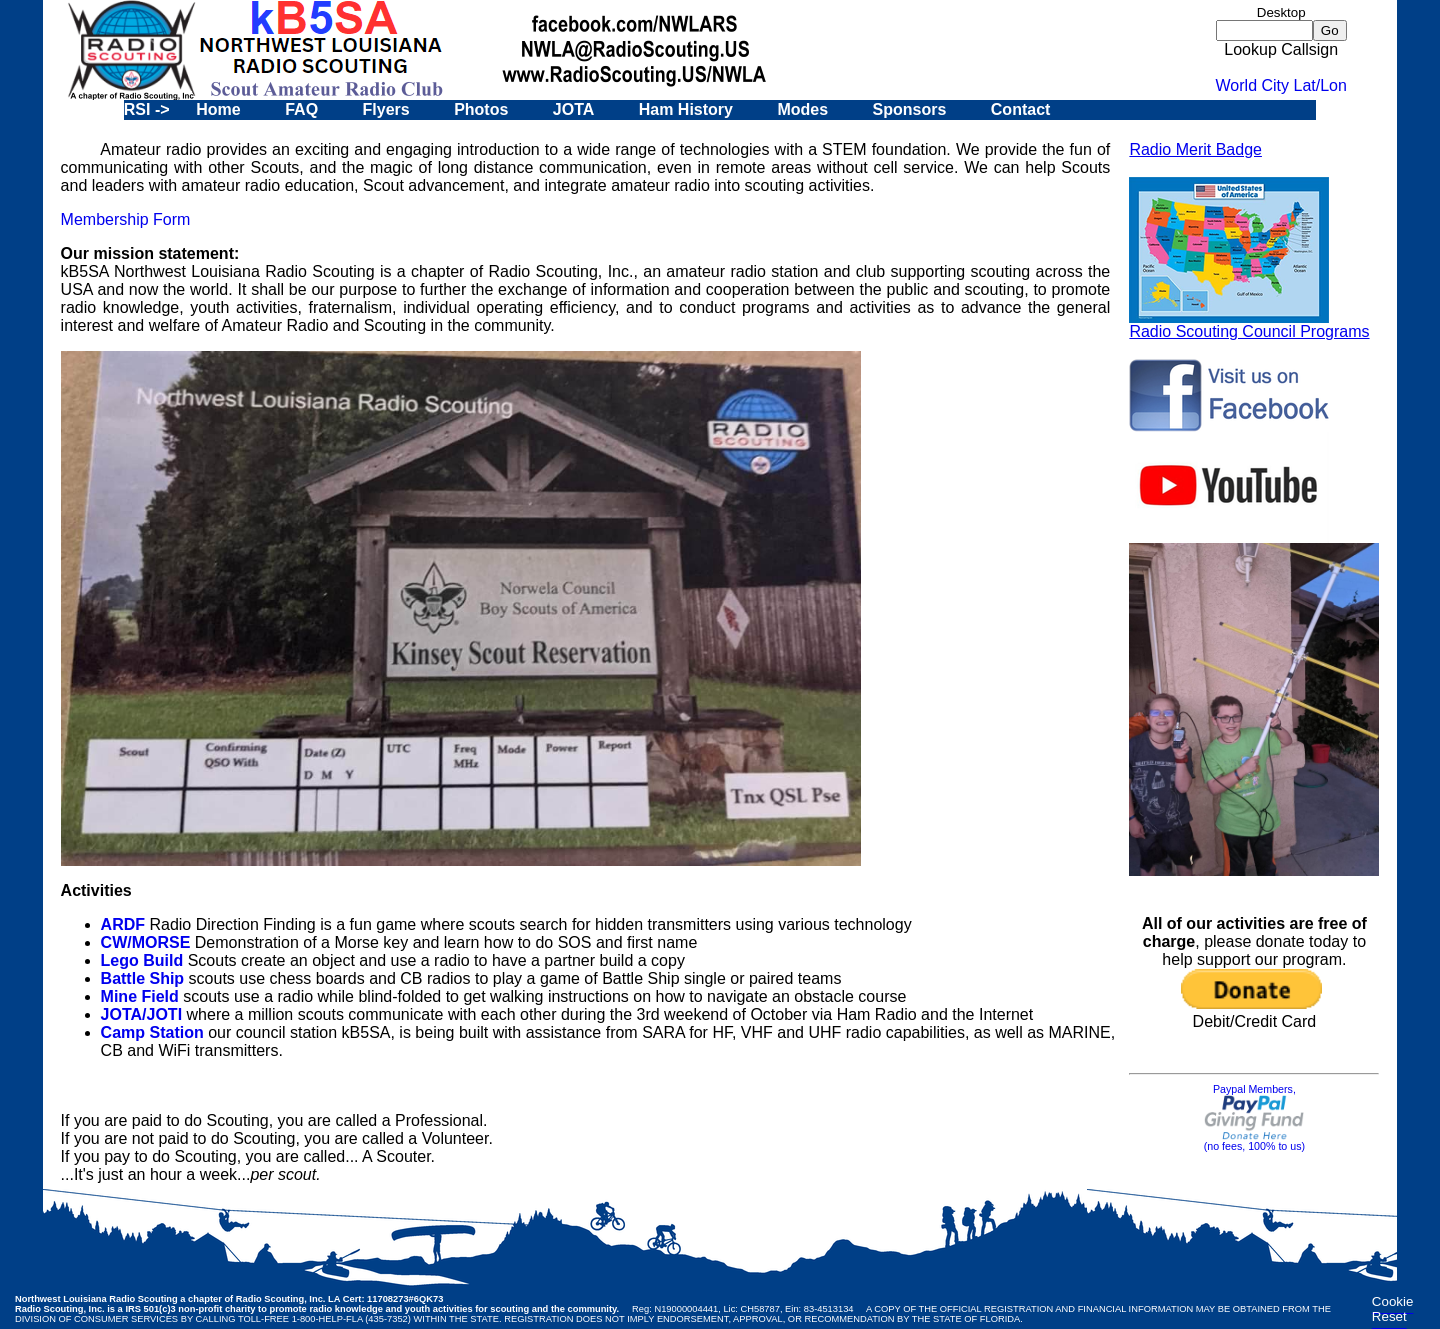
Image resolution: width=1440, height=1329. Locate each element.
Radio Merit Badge (1195, 149)
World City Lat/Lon (1281, 85)
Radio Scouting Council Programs (1249, 324)
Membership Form (126, 219)
